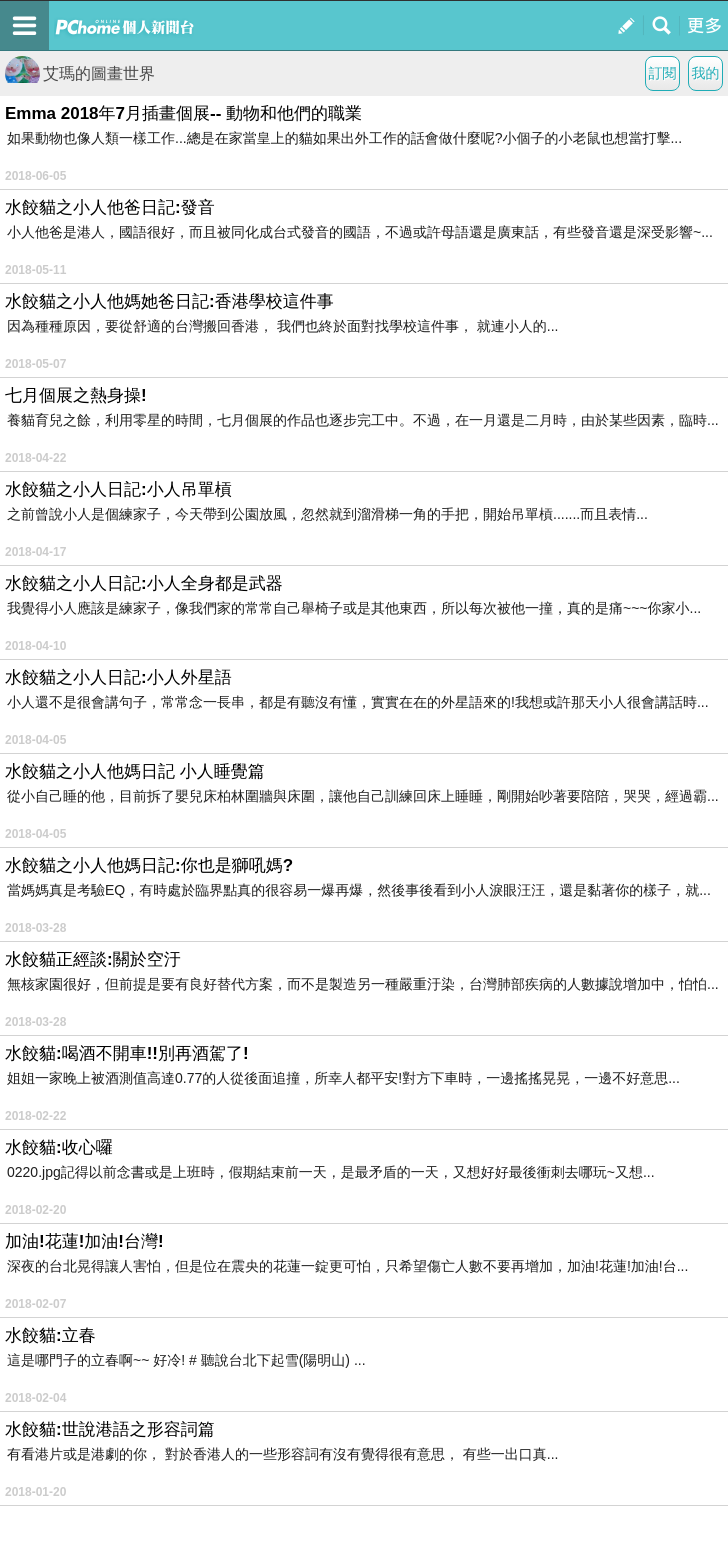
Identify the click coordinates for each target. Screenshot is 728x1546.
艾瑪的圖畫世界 (80, 73)
